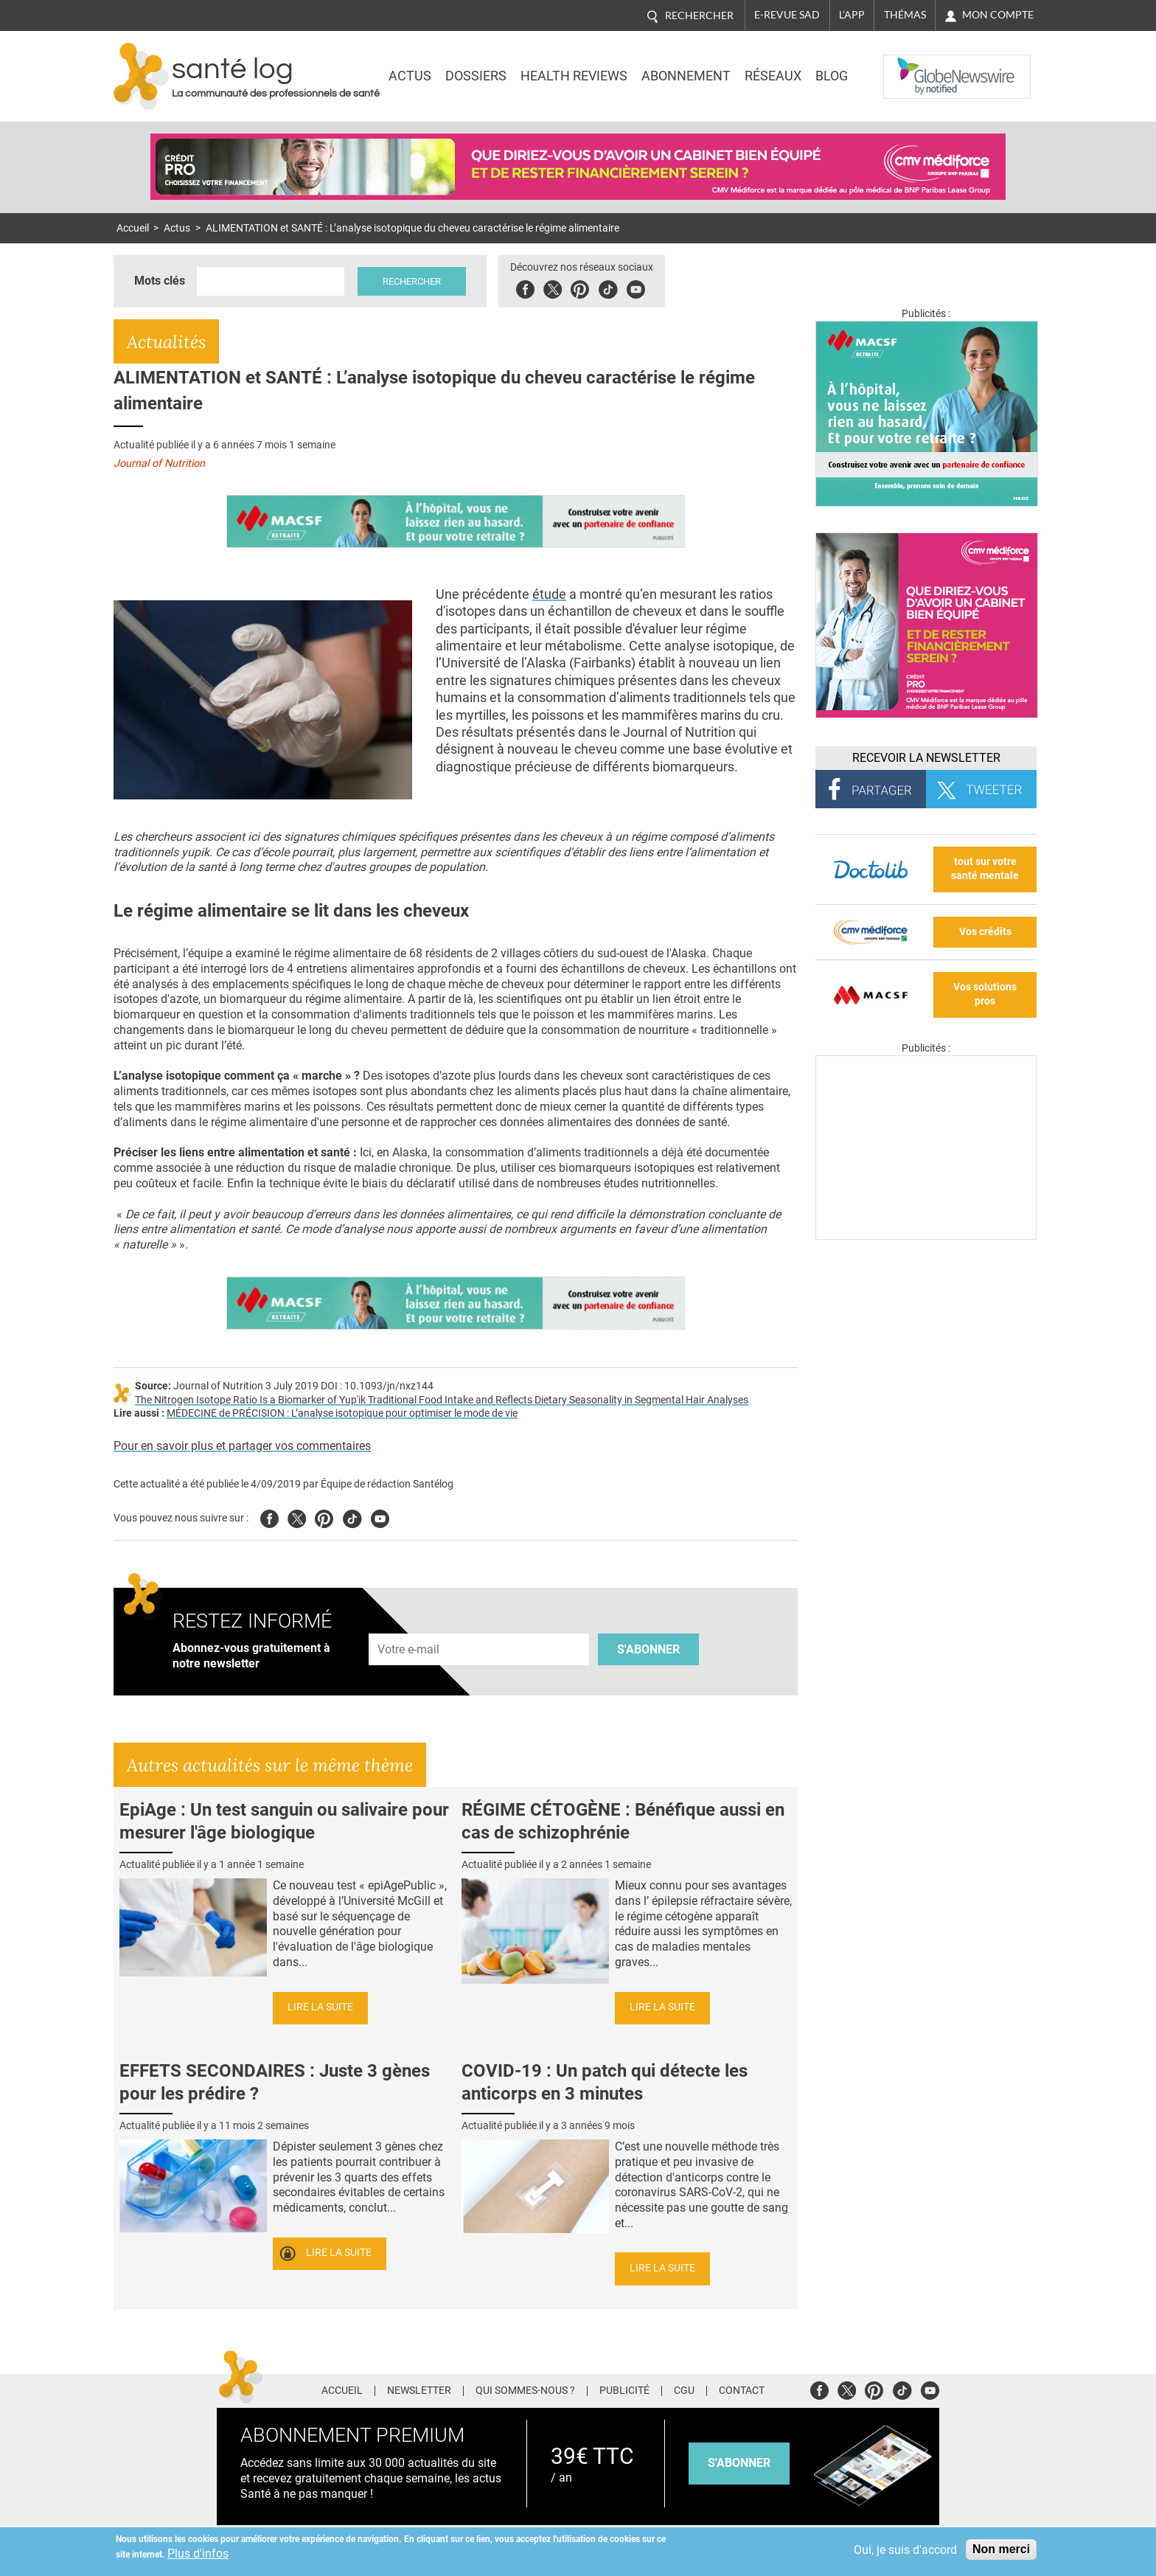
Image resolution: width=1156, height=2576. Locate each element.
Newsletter (419, 2391)
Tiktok (608, 287)
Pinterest (580, 287)
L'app (852, 15)
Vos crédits (985, 932)
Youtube (380, 1517)
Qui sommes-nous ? (525, 2391)
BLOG (831, 76)
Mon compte (998, 15)
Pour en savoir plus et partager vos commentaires (242, 1446)
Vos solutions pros (985, 994)
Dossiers (475, 76)
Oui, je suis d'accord (905, 2550)
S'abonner (648, 1649)
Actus (410, 76)
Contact (742, 2391)
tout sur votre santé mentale (985, 868)
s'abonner (739, 2463)
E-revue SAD (787, 15)
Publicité (624, 2391)
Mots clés (159, 281)
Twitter (552, 287)
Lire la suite (320, 2007)
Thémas (905, 15)
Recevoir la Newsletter (926, 758)
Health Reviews (573, 76)
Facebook (525, 287)
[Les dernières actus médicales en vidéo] (926, 1236)
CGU (684, 2391)
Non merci (1001, 2549)
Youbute (636, 287)
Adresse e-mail (409, 1625)
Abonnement (686, 76)
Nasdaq (912, 65)
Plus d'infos (198, 2554)
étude (549, 594)
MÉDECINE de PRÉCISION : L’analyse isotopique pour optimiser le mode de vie (342, 1413)
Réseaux (773, 76)
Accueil (132, 228)
